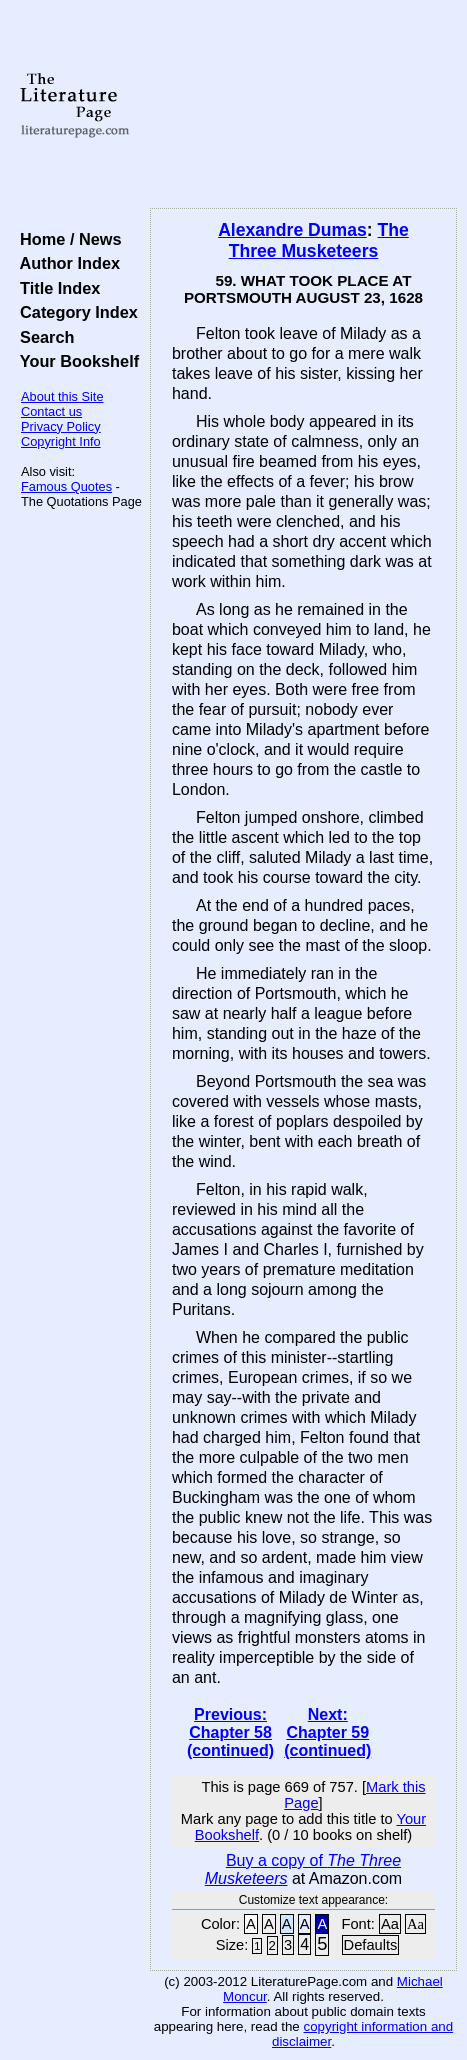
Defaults (371, 1945)
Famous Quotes (66, 486)
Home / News (66, 239)
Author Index (65, 263)
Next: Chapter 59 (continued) (327, 1732)
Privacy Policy (61, 426)
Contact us (51, 411)
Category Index (74, 312)
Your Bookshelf (75, 361)
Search (42, 337)
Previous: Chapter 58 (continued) (230, 1732)
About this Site (62, 396)
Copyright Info (61, 441)
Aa (390, 1924)
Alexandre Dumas (292, 230)
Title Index (55, 288)
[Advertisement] (303, 105)
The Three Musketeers (319, 240)
